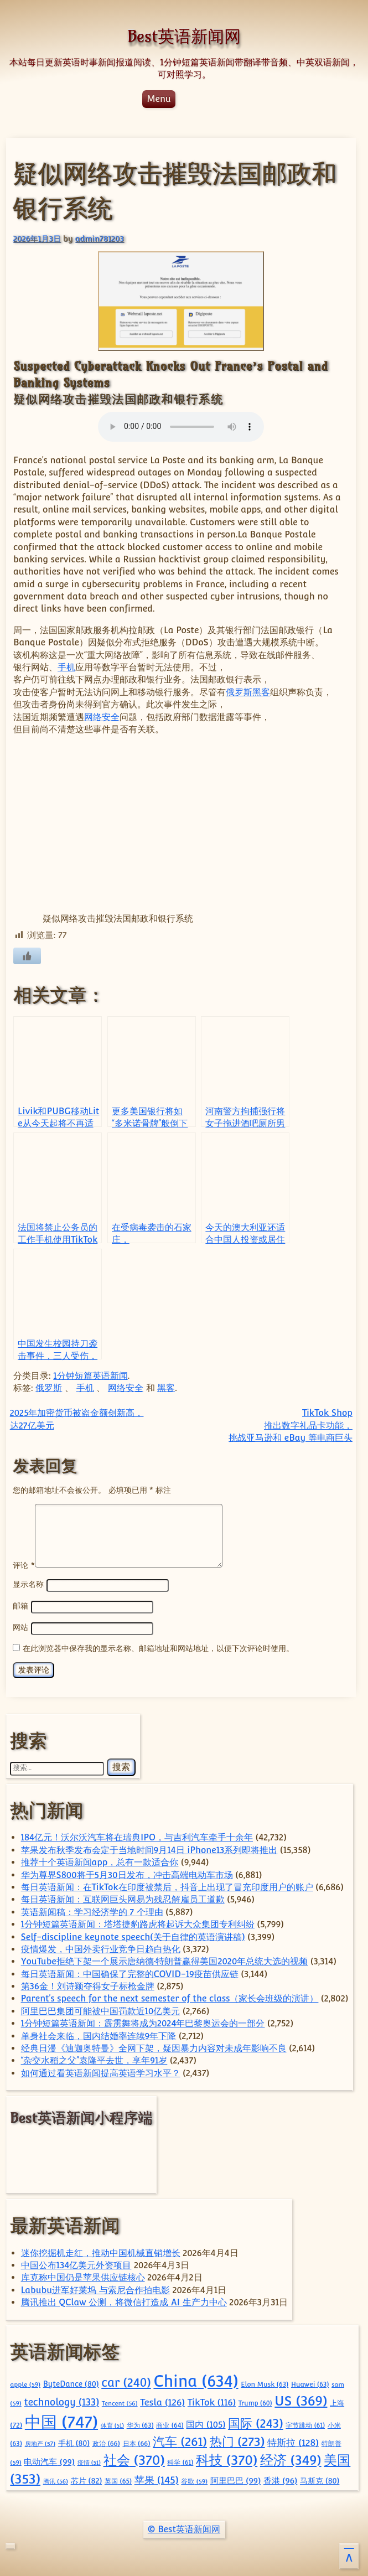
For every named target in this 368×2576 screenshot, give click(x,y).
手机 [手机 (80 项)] (74, 2441)
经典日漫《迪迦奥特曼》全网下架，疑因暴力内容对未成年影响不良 (154, 2046)
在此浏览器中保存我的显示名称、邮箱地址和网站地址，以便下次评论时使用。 (158, 1646)
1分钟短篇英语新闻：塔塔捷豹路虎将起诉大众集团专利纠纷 (138, 1922)
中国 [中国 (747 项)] (61, 2420)
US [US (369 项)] (300, 2399)
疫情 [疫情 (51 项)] (89, 2461)
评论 (23, 1564)
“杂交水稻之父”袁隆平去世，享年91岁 (94, 2058)
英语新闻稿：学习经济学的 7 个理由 (92, 1910)
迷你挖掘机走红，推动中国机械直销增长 (100, 2251)
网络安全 (102, 717)
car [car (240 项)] (126, 2381)
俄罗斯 (239, 692)
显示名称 (28, 1584)
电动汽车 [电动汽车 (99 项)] (49, 2460)
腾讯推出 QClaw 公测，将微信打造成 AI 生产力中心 (124, 2300)
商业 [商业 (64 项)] (170, 2424)
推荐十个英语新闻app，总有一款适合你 (100, 1860)
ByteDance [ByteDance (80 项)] (71, 2382)
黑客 (261, 692)
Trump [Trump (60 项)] (255, 2402)
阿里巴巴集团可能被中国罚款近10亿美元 (100, 2009)
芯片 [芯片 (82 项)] (86, 2479)
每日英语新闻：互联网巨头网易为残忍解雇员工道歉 (123, 1897)
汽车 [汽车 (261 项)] (180, 2440)
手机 (66, 667)
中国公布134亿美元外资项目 (76, 2263)
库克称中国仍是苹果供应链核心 (83, 2275)
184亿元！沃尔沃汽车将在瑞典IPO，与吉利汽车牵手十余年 (137, 1835)
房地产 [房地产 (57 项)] (40, 2442)
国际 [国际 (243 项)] (255, 2422)
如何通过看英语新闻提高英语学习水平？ (100, 2071)
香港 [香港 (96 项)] (280, 2479)
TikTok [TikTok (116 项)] (212, 2401)
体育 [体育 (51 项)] (112, 2423)
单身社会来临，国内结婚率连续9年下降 (99, 2034)
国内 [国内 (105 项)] (205, 2423)
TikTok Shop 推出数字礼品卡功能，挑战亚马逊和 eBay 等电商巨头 (291, 1425)
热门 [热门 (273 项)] (237, 2440)
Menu (158, 99)
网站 (20, 1626)
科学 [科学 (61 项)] (180, 2461)
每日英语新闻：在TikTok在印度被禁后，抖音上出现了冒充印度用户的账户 (167, 1885)
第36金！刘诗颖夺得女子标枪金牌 (87, 1984)
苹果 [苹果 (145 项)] (156, 2478)
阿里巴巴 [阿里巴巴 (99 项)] (235, 2479)
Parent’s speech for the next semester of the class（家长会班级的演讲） (170, 1997)
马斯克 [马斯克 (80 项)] (319, 2479)
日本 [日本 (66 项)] (137, 2442)
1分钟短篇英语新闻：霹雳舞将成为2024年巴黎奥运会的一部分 (143, 2021)
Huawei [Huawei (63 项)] (310, 2383)
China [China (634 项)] (195, 2379)
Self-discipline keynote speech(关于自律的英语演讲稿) (133, 1935)
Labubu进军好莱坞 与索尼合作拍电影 (95, 2288)
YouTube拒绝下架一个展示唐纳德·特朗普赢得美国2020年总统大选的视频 (164, 1959)
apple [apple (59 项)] (25, 2383)
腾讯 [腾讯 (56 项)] (55, 2480)
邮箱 (20, 1605)
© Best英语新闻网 (184, 2527)
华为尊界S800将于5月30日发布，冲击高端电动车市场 (127, 1873)
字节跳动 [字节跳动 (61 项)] (305, 2424)
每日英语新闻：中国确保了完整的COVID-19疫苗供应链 (130, 1972)
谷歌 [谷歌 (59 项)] (194, 2480)
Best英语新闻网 (183, 36)
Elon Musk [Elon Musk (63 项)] (264, 2383)
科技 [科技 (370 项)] (226, 2458)
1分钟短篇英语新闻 (90, 1375)
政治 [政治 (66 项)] (106, 2442)
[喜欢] (27, 956)
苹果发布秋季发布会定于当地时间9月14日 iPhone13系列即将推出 (149, 1848)
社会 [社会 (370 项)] (134, 2458)
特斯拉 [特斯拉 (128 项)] (293, 2440)
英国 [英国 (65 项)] (118, 2479)
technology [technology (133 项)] (61, 2400)
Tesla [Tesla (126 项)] (162, 2400)
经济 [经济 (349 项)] (291, 2458)
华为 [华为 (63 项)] (140, 2424)
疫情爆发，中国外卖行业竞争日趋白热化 (100, 1947)
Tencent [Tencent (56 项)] (120, 2402)
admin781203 (99, 238)
